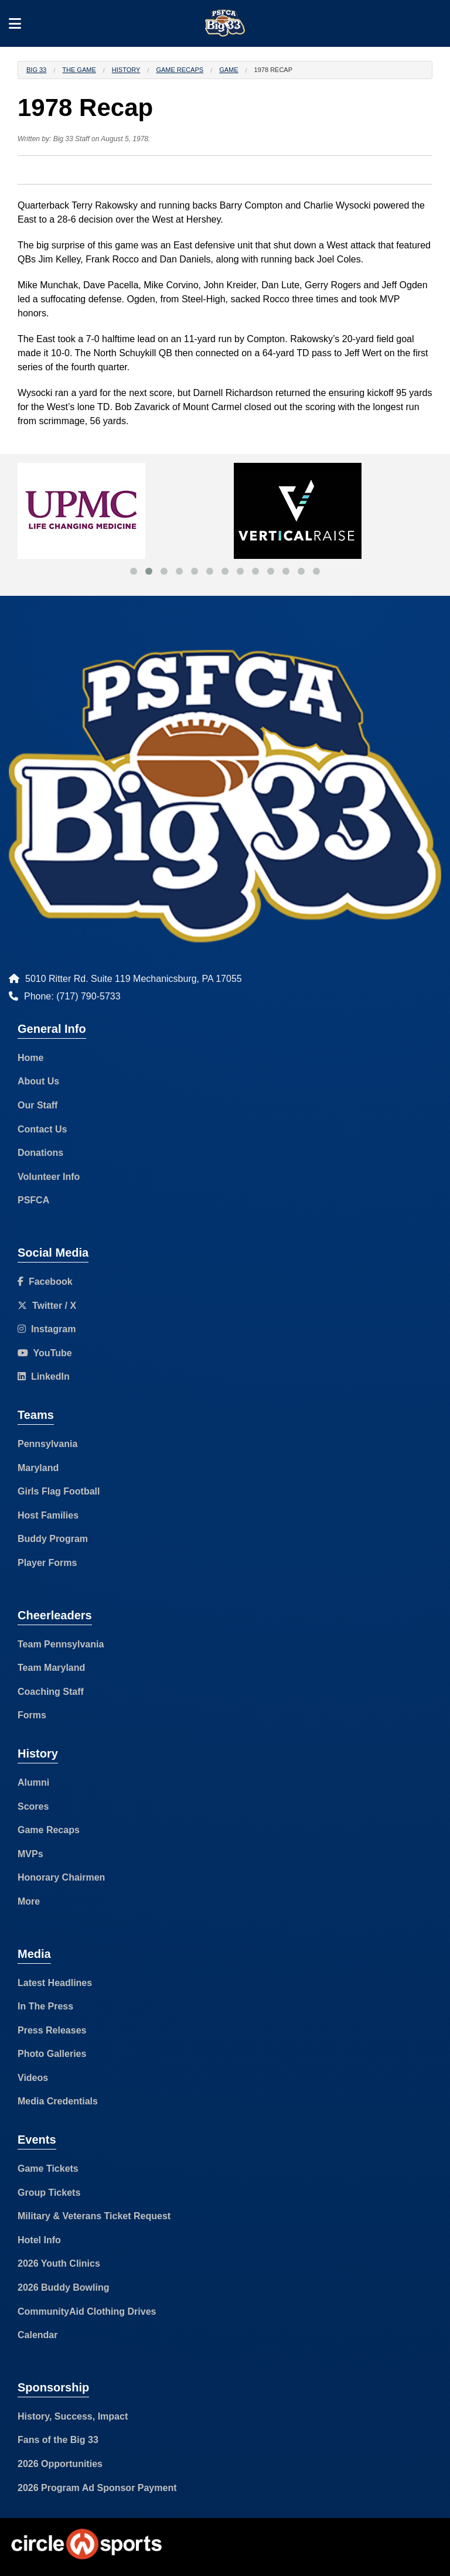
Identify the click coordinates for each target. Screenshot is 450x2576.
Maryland (38, 1468)
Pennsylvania (47, 1444)
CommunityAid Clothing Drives (87, 2311)
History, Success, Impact (73, 2416)
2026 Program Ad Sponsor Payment (97, 2488)
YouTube (45, 1353)
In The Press (45, 2006)
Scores (33, 1806)
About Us (38, 1081)
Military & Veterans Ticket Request (94, 2216)
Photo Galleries (52, 2054)
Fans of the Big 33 (58, 2440)
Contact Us (42, 1129)
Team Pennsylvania (61, 1644)
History (126, 69)
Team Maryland (51, 1668)
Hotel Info (39, 2240)
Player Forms (47, 1563)
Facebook (45, 1282)
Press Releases (52, 2030)
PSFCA (33, 1200)
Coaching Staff (51, 1692)
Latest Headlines (55, 1983)
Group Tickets (49, 2193)
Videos (33, 2078)
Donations (40, 1153)
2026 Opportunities (60, 2464)
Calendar (37, 2335)
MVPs (30, 1854)
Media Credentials (58, 2101)
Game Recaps (179, 69)
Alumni (33, 1782)
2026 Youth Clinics (59, 2263)
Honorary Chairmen (61, 1877)
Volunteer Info (49, 1177)
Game (228, 69)
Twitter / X (47, 1306)
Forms (32, 1715)
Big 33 (36, 69)
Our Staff (37, 1105)
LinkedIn (44, 1376)
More (29, 1901)
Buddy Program (53, 1539)
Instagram (47, 1329)
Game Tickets (48, 2169)
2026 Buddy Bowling (63, 2287)
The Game (79, 69)
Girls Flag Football (59, 1491)
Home (30, 1058)
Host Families (48, 1515)
